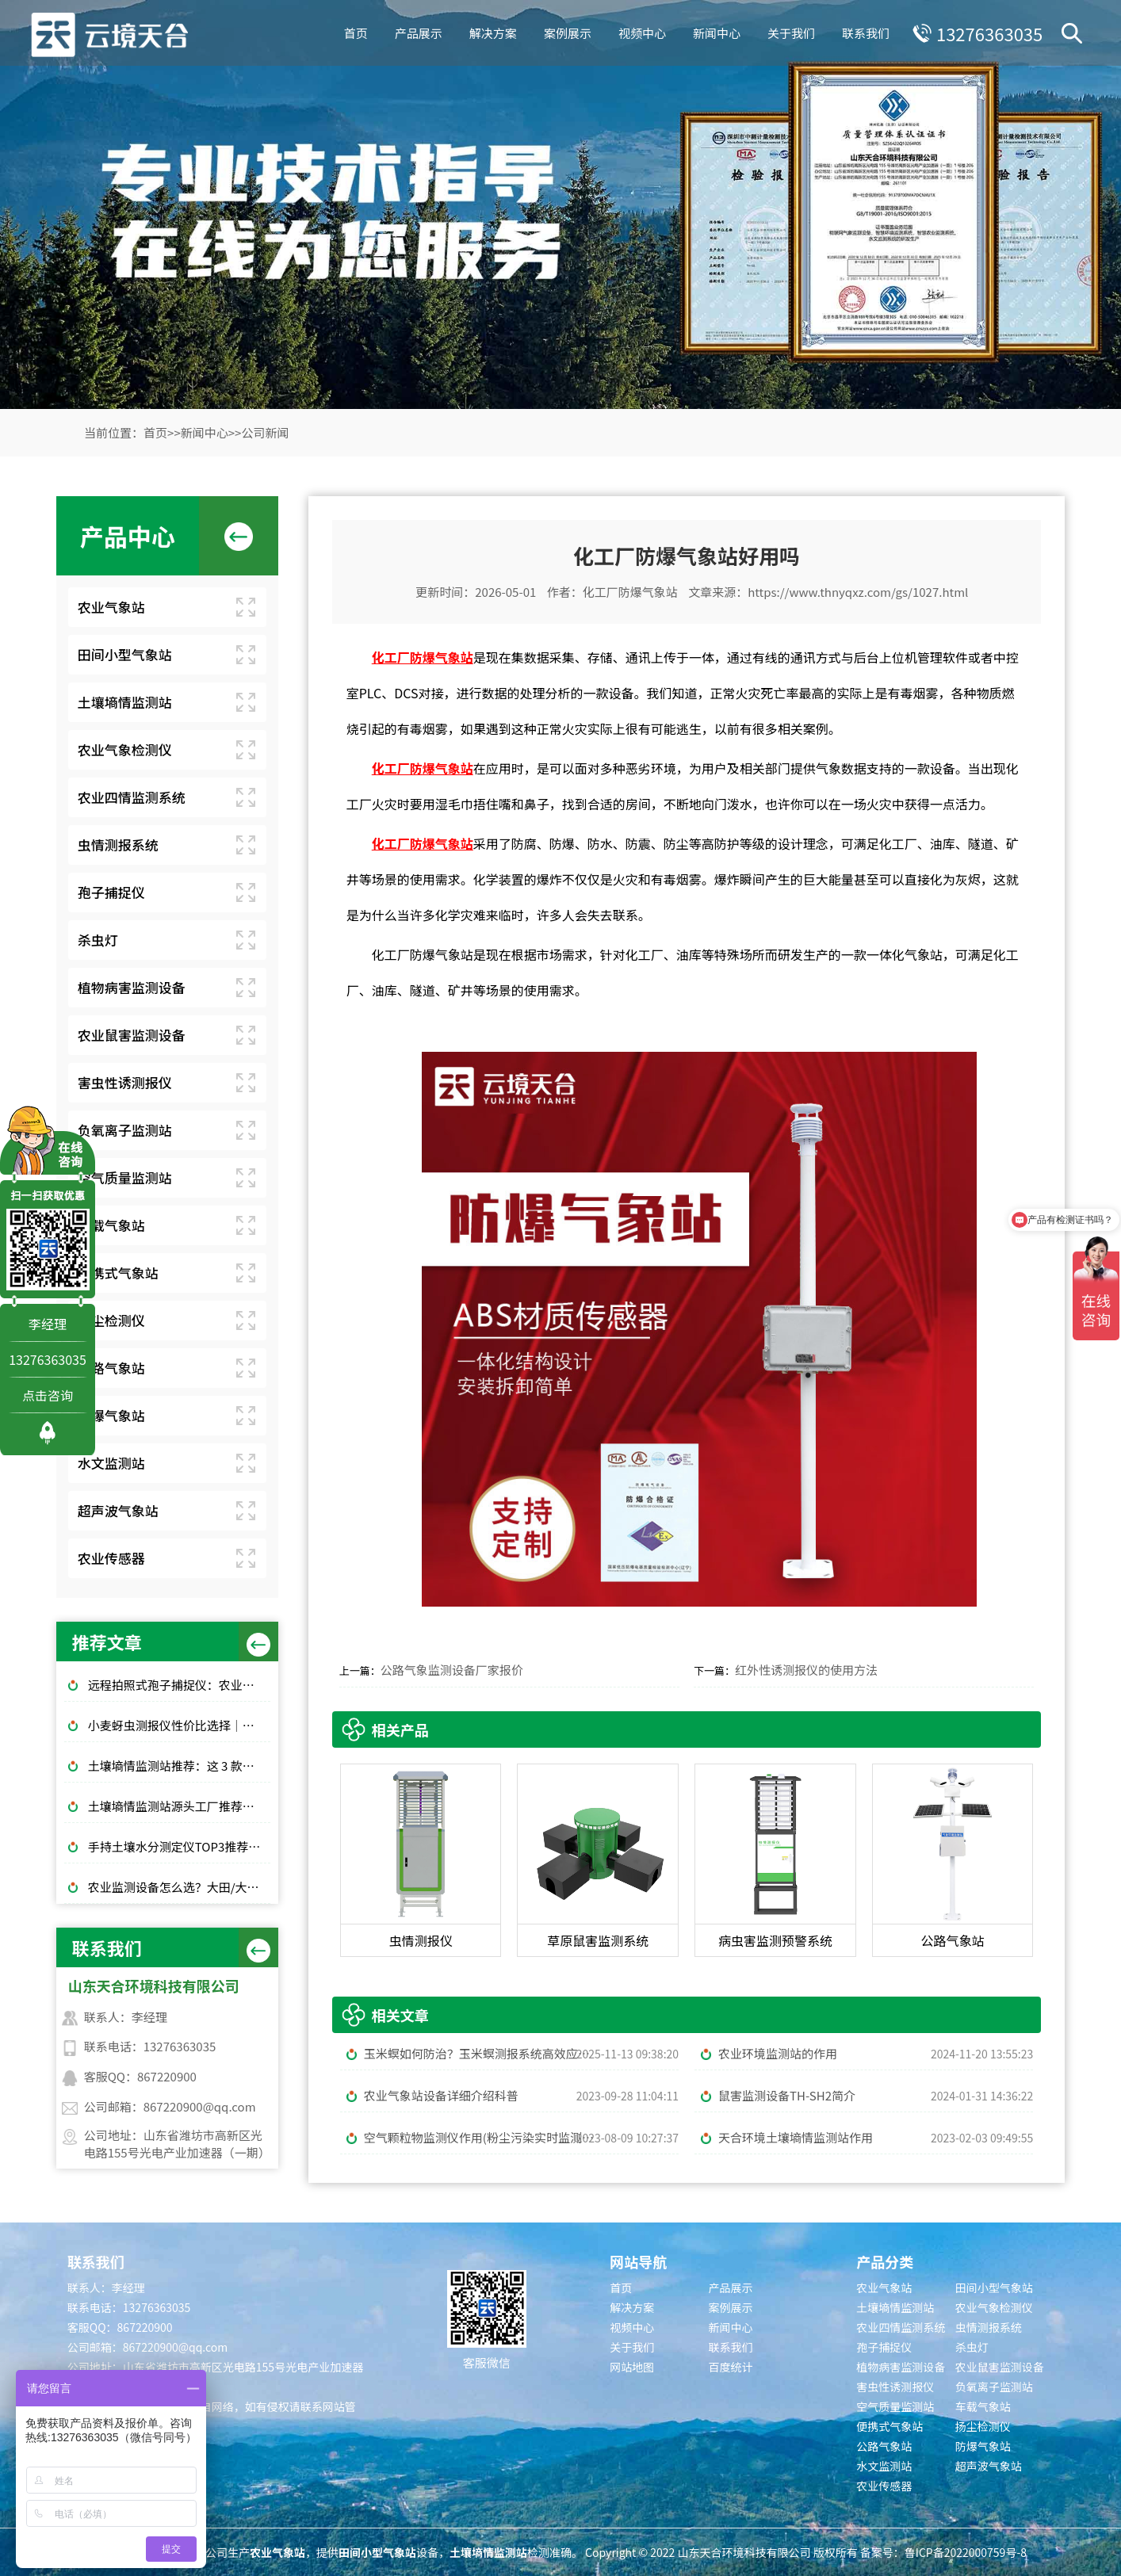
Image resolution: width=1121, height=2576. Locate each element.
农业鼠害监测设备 (132, 1035)
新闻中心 (714, 31)
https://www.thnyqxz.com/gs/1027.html (858, 591)
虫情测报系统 (118, 844)
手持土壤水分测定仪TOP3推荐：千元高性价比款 (179, 1846)
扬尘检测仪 (111, 1320)
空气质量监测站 (125, 1177)
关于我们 (789, 31)
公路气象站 (111, 1368)
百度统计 (731, 2367)
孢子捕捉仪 (111, 892)
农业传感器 (111, 1558)
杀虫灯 (98, 940)
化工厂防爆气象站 (630, 591)
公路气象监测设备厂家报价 (452, 1669)
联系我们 (863, 31)
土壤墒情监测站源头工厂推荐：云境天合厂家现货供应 (179, 1806)
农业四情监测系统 (132, 797)
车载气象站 (111, 1225)
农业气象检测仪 (125, 749)
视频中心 (640, 31)
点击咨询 (47, 1395)
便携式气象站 (118, 1272)
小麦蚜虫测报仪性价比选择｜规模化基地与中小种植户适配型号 (179, 1725)
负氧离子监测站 (125, 1130)
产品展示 (416, 31)
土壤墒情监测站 (125, 702)
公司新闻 (265, 432)
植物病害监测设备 (132, 987)
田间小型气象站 (125, 654)
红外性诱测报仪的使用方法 (806, 1669)
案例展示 (565, 31)
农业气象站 (111, 607)
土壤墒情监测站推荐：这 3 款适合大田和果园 (179, 1765)
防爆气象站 (111, 1415)
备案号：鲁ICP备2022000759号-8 (943, 2552)
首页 (353, 31)
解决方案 (491, 31)
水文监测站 (111, 1463)
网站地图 (632, 2367)
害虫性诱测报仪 (125, 1082)
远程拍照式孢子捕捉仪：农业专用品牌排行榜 (179, 1684)
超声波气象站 (118, 1510)
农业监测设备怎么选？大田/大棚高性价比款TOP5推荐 (179, 1886)
